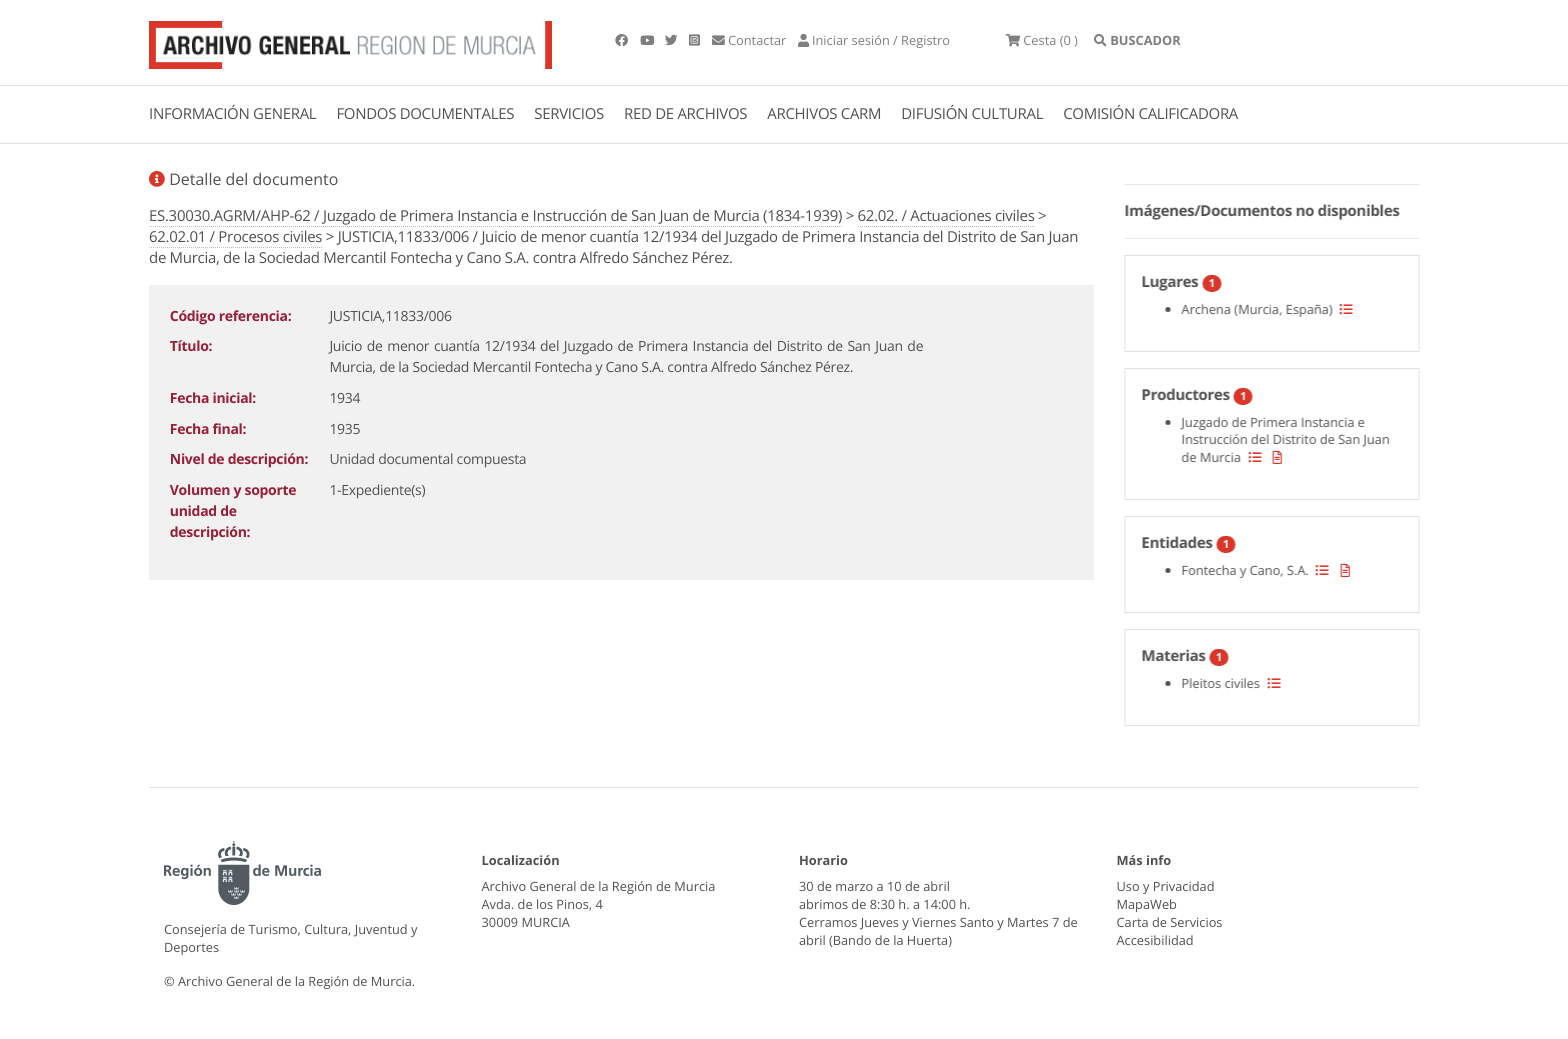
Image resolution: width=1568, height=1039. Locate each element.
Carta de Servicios (1170, 922)
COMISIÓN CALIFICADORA (1150, 114)
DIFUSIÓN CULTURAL (972, 114)
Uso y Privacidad (1166, 886)
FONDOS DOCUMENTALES (425, 114)
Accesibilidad (1155, 940)
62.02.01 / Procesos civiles (235, 237)
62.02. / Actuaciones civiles (946, 216)
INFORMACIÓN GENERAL (232, 114)
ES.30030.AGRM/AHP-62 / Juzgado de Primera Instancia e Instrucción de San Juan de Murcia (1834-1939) (495, 216)
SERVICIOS (569, 114)
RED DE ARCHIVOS (685, 114)
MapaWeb (1147, 904)
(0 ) (1042, 40)
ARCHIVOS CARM (824, 114)
